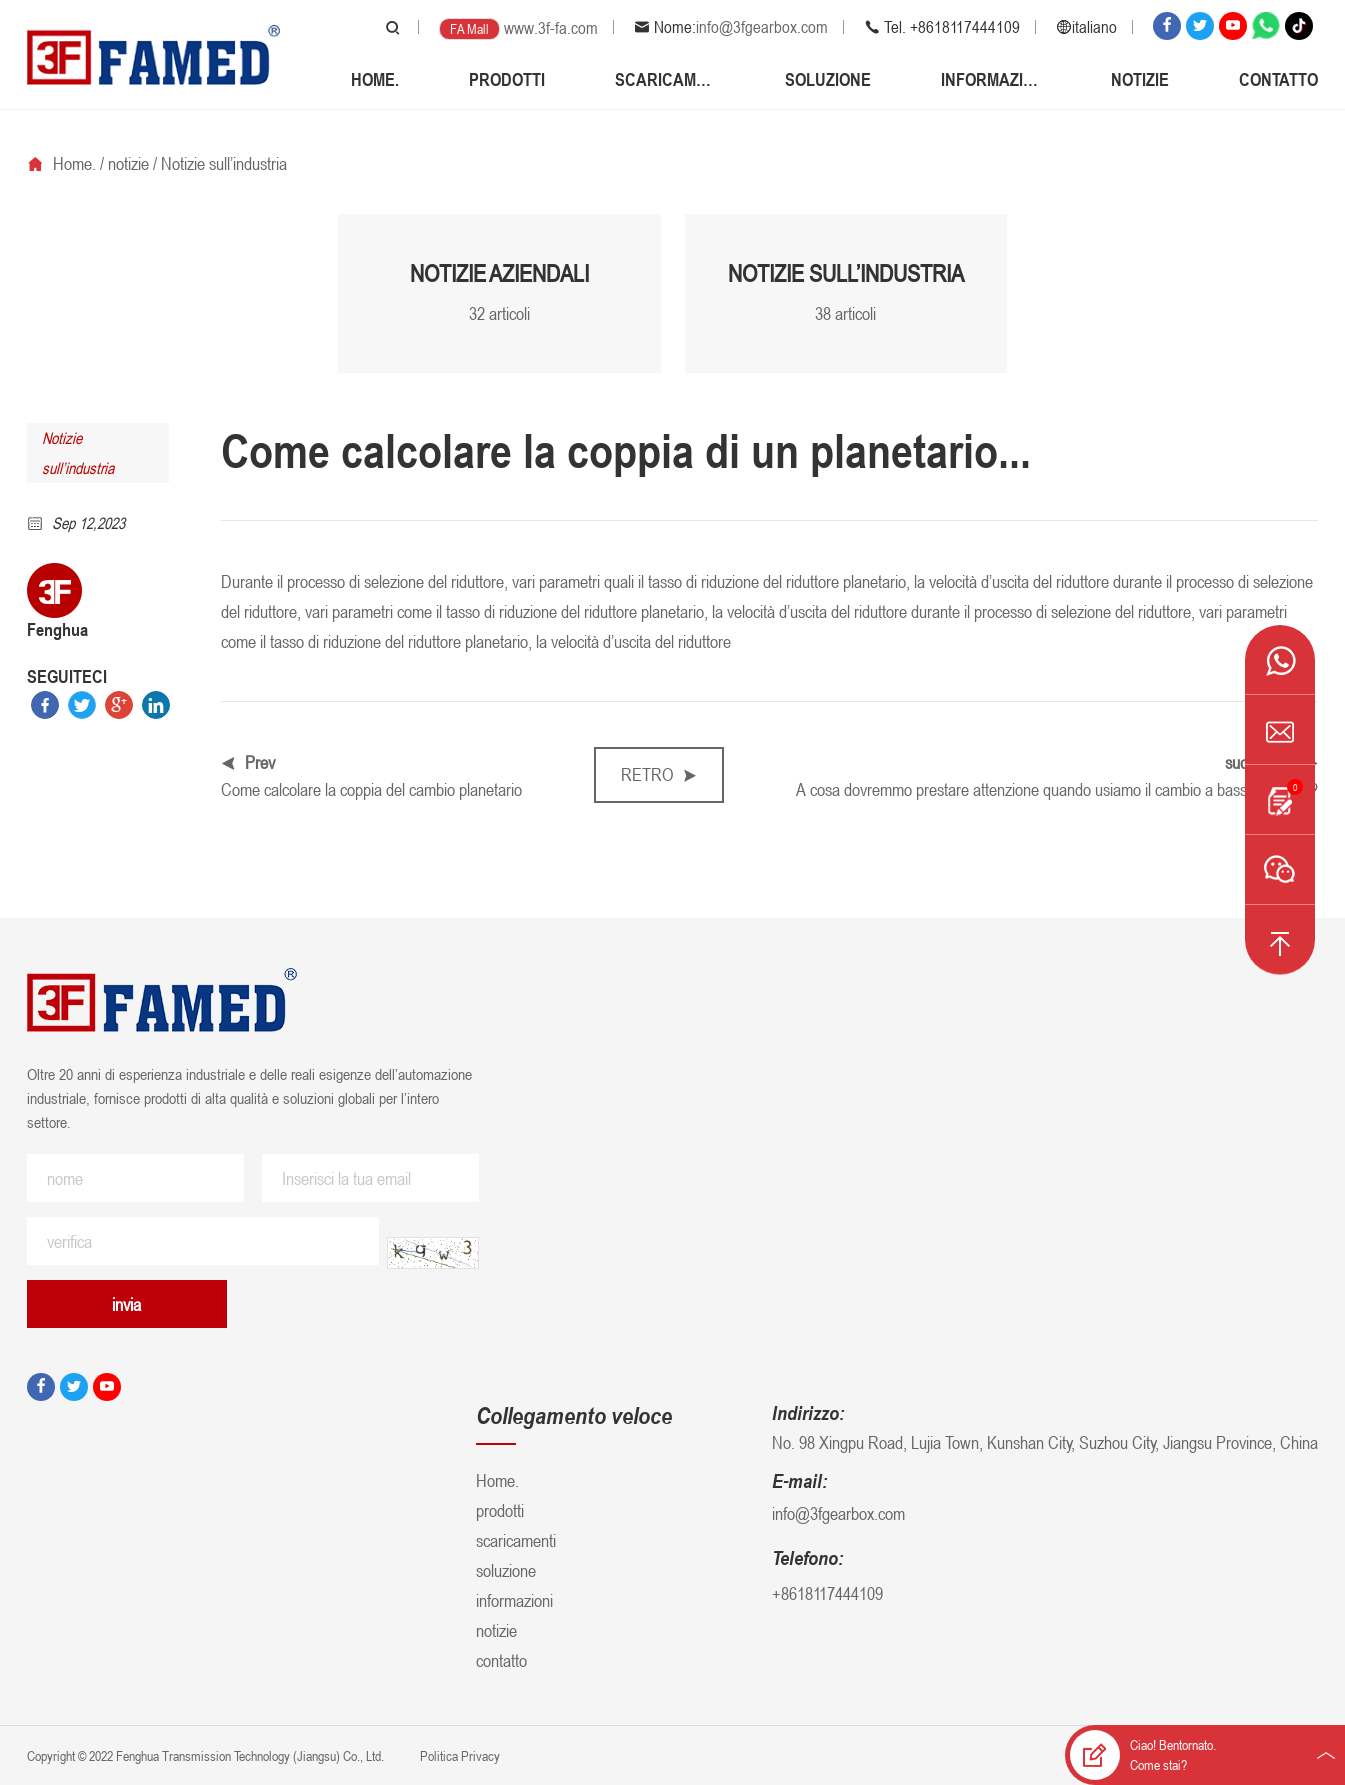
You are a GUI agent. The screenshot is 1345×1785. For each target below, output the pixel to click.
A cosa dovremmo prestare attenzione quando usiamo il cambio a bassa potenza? (1057, 789)
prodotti (507, 79)
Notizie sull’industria (224, 163)
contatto (1278, 79)
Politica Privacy (458, 1755)
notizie (1140, 79)
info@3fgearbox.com (762, 27)
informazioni (991, 79)
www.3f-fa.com (551, 28)
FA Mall (469, 28)
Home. (375, 79)
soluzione (828, 79)
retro (659, 774)
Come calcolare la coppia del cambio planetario (371, 789)
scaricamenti (665, 79)
